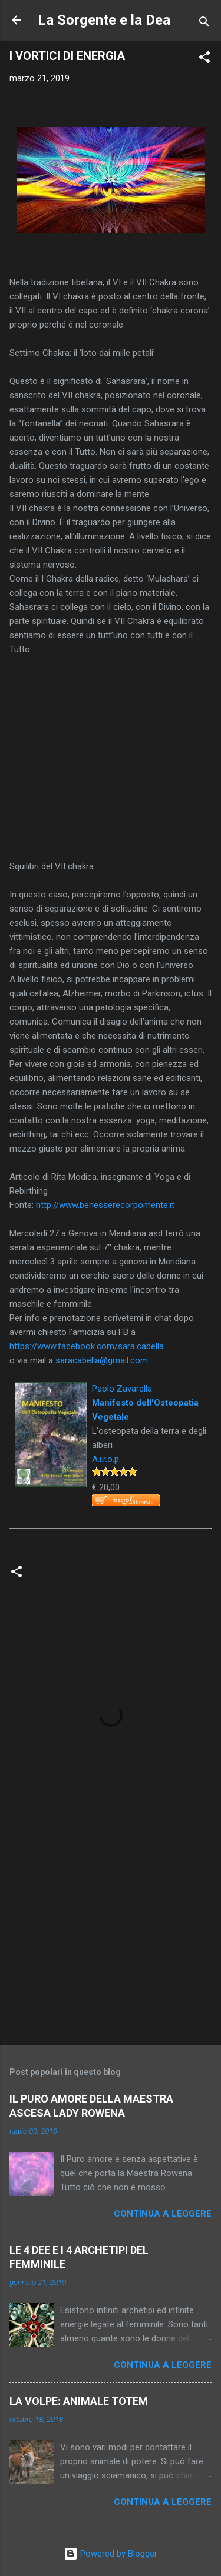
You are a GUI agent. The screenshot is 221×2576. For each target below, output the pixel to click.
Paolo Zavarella (122, 1388)
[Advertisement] (110, 1943)
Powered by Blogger (110, 2553)
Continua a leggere (163, 2213)
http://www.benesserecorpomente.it (105, 1205)
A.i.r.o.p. (106, 1459)
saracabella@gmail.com (101, 1360)
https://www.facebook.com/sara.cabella (86, 1346)
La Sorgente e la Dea (104, 20)
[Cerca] (204, 24)
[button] (204, 59)
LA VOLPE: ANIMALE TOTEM (78, 2401)
